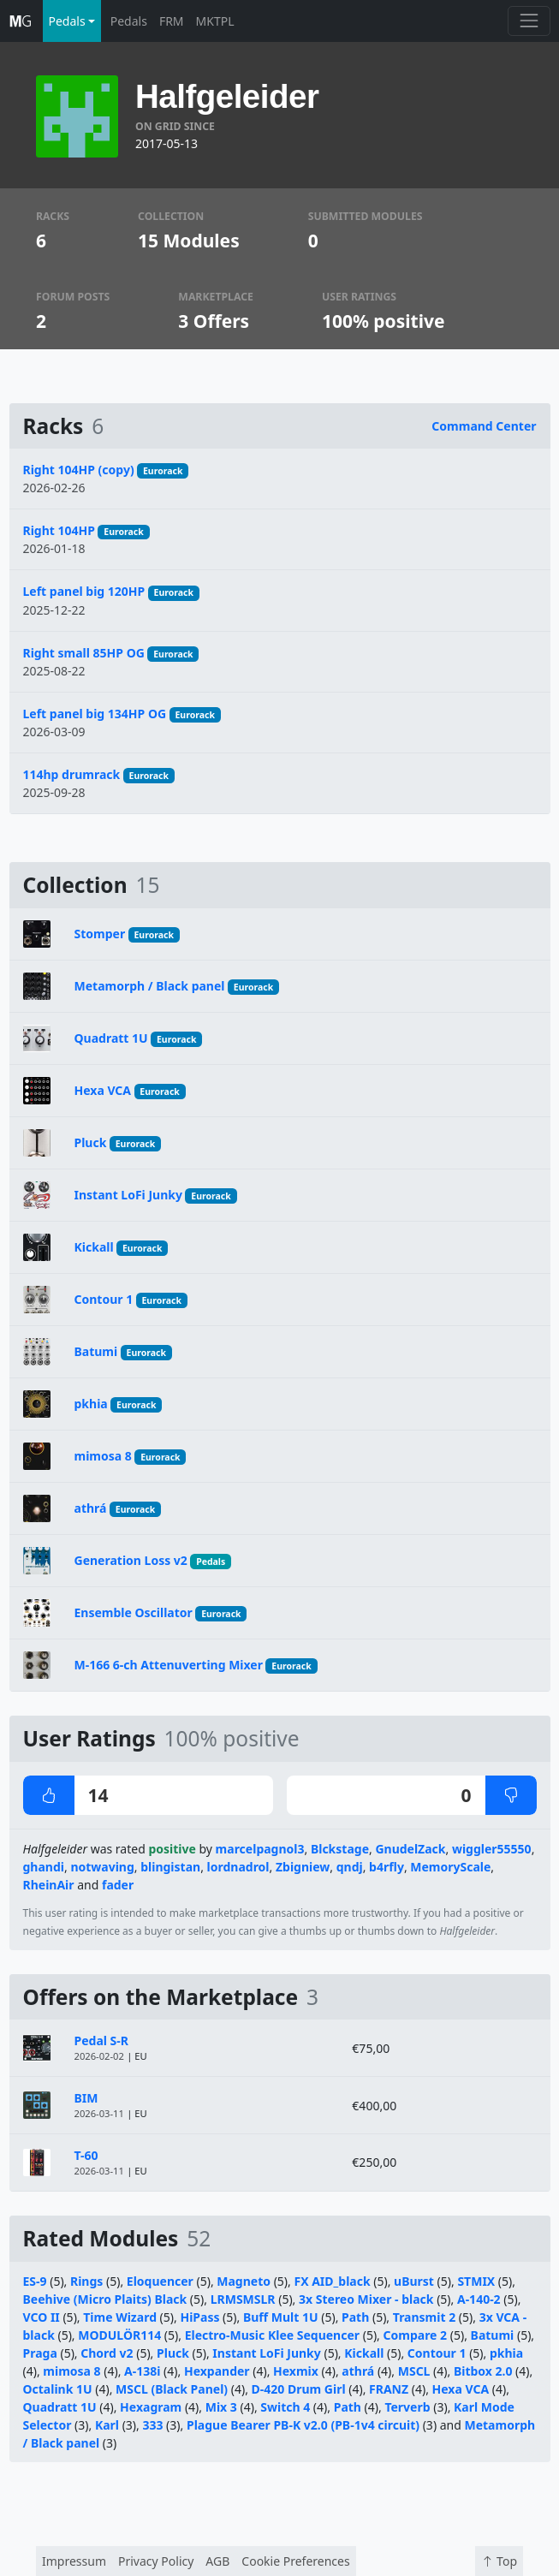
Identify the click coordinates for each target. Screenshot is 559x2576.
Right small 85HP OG (84, 653)
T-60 (86, 2155)
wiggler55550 (492, 1849)
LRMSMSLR (243, 2299)
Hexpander (217, 2371)
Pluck (90, 1142)
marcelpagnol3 (260, 1849)
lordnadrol (238, 1867)
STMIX (476, 2281)
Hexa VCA (103, 1090)
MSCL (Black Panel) (172, 2389)
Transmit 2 (424, 2317)
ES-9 (35, 2281)
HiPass (199, 2317)
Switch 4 (285, 2407)
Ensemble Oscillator (133, 1612)
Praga (40, 2353)
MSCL (414, 2371)
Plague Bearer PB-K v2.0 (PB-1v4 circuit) (303, 2425)
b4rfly (386, 1867)
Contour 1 (104, 1299)
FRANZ (388, 2389)
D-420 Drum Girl (299, 2389)
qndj (349, 1867)
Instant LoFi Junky (128, 1195)
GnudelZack (410, 1849)
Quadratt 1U (111, 1038)
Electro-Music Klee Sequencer (274, 2335)
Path (355, 2317)
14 (66, 1795)
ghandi (43, 1867)
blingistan (170, 1867)
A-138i (142, 2371)
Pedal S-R (101, 2040)
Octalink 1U (57, 2389)
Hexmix (295, 2371)
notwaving (102, 1867)
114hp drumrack (72, 774)
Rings (86, 2281)
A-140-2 (479, 2299)
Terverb (407, 2407)
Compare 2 (416, 2335)
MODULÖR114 (119, 2335)
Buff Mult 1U (280, 2317)
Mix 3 (221, 2407)
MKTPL (215, 21)
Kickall (94, 1247)
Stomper (100, 933)
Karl (107, 2425)
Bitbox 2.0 (483, 2371)
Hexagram (150, 2407)
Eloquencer (160, 2281)
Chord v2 (106, 2353)
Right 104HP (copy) (78, 469)
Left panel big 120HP (84, 591)
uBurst (414, 2281)
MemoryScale (450, 1867)
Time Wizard (120, 2317)
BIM (86, 2098)
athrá (90, 1508)
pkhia (91, 1403)
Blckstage (340, 1849)
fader (118, 1885)
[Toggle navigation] (529, 21)
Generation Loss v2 (130, 1560)
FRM (171, 21)
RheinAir (48, 1885)
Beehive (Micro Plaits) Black (105, 2299)
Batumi (96, 1351)
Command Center (483, 426)
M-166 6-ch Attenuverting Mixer (168, 1665)
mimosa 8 (103, 1456)
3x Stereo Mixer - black (366, 2299)
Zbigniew (303, 1867)
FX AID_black (332, 2281)
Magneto (244, 2281)
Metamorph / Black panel (149, 986)
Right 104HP (59, 530)
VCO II (41, 2317)
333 (152, 2425)
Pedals (128, 21)
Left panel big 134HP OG (95, 713)
